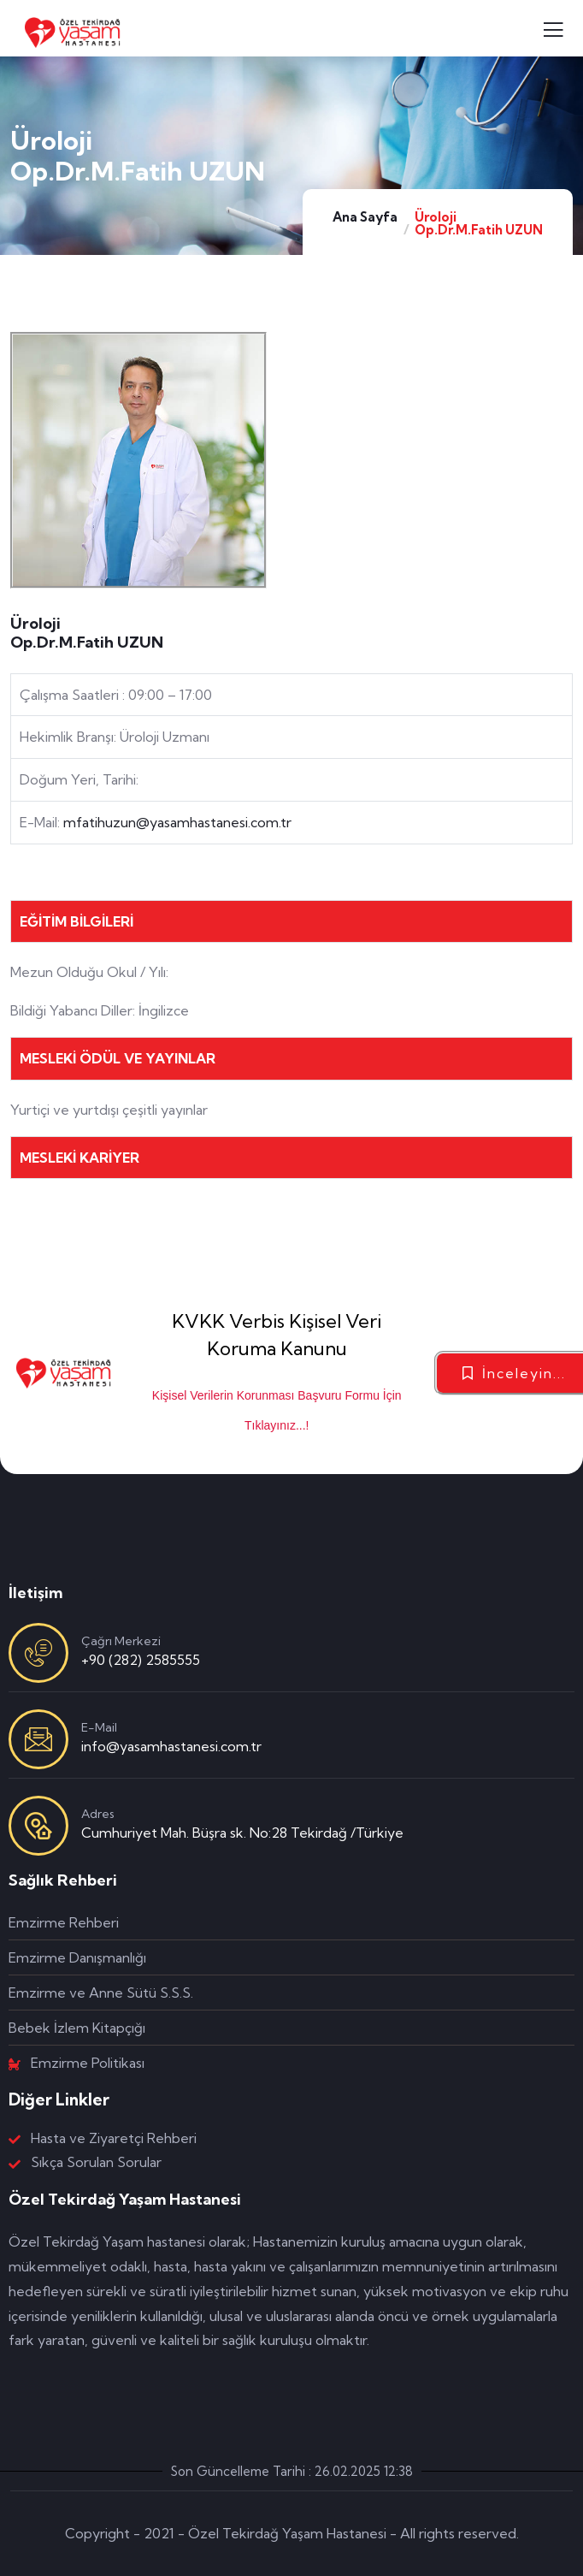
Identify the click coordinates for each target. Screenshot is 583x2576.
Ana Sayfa (365, 217)
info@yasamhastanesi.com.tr (171, 1746)
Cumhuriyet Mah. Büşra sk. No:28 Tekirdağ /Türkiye (242, 1832)
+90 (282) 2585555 (140, 1659)
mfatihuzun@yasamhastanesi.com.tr (177, 822)
